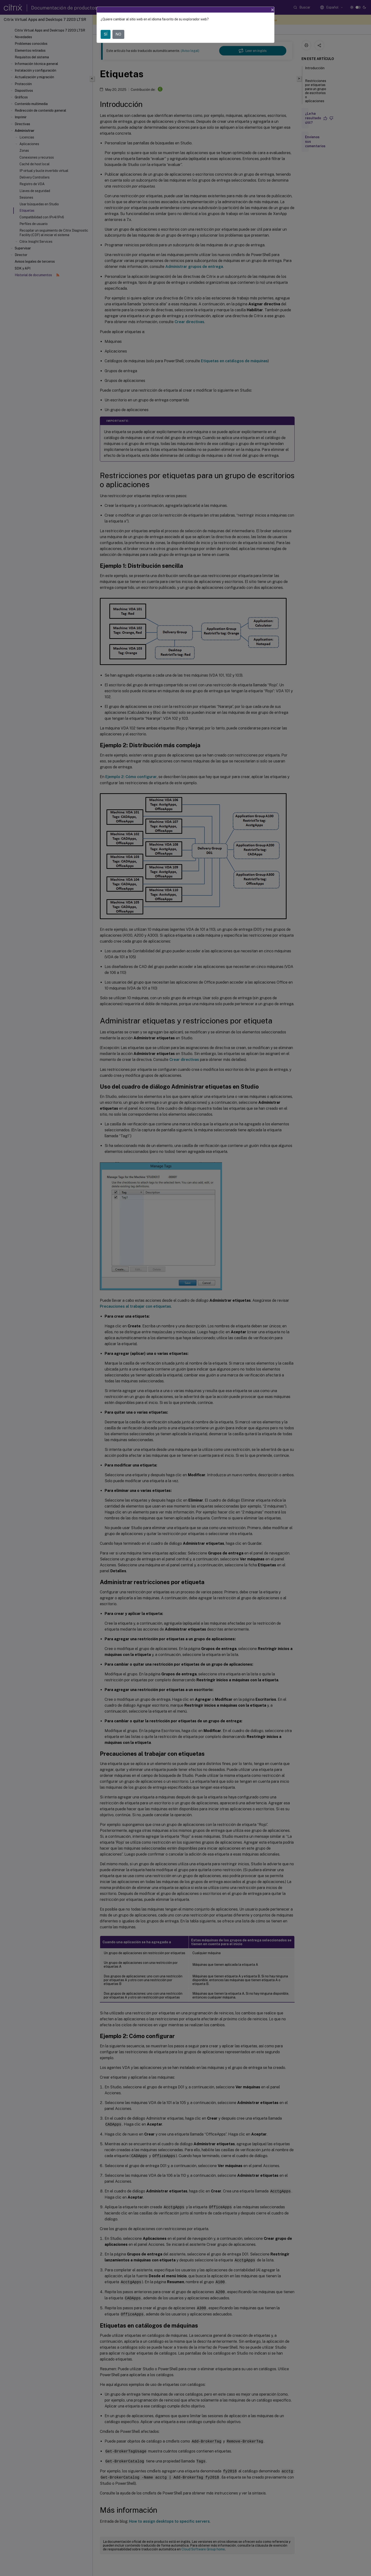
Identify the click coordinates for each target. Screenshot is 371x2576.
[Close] (272, 9)
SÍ (105, 34)
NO (118, 34)
